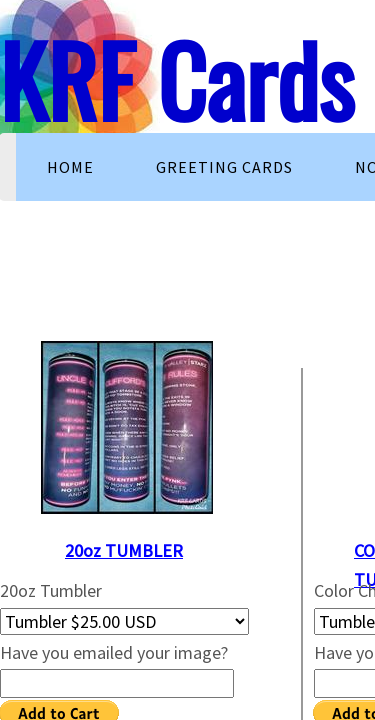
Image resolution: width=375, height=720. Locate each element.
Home (70, 167)
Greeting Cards (224, 167)
